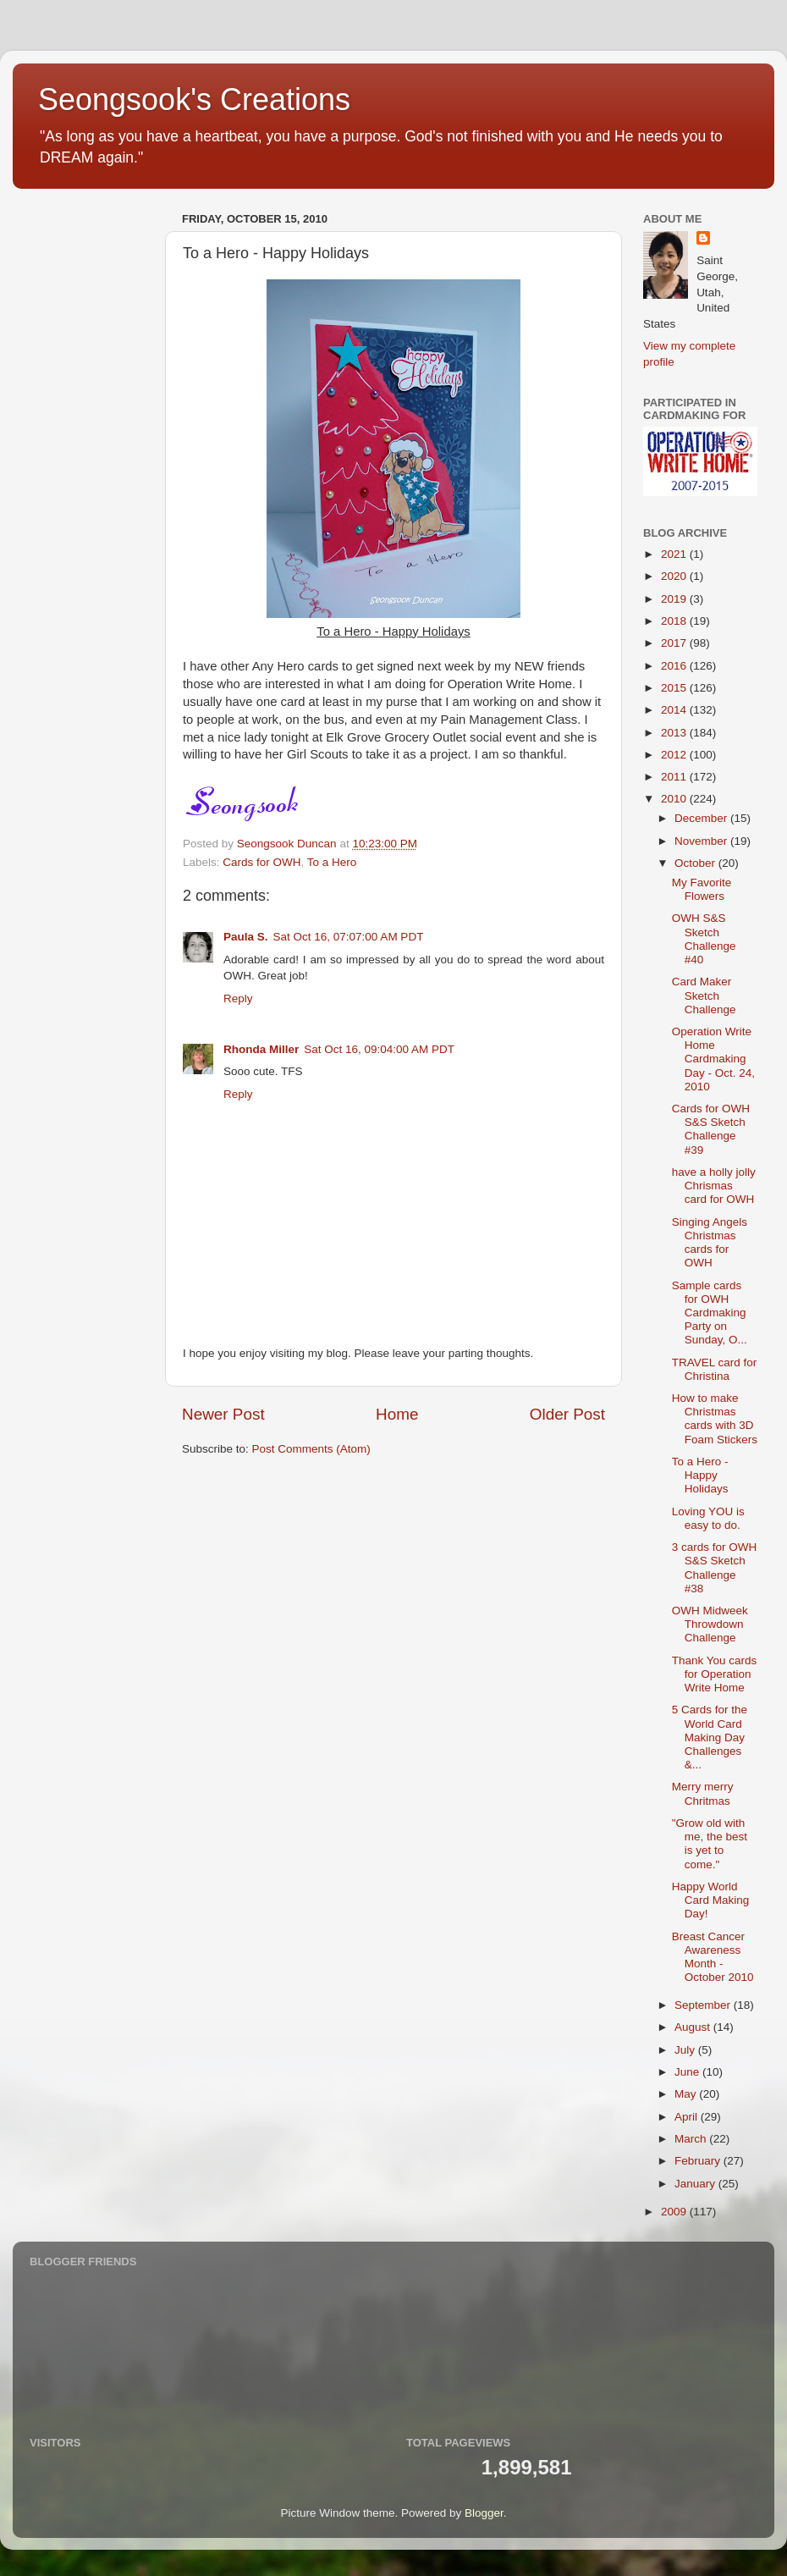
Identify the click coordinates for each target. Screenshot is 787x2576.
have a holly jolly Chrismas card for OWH (714, 1185)
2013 (675, 732)
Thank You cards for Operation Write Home (714, 1674)
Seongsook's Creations (194, 99)
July (686, 2050)
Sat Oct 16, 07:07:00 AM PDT (348, 936)
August (693, 2027)
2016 (675, 665)
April (687, 2116)
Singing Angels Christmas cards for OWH (709, 1243)
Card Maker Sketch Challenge (704, 995)
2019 (675, 599)
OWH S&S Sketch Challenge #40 (704, 939)
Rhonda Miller (261, 1049)
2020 (675, 576)
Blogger (484, 2513)
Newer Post (223, 1414)
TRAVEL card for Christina (714, 1369)
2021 (675, 554)
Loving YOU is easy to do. (708, 1518)
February (699, 2160)
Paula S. (245, 936)
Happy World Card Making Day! (711, 1900)
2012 (675, 754)
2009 (675, 2211)
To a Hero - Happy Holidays (700, 1475)
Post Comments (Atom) (311, 1448)
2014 (675, 709)
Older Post (567, 1414)
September (704, 2005)
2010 (675, 798)
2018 (675, 621)
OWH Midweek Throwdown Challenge (710, 1624)
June (688, 2072)
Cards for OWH (261, 862)
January (696, 2183)
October (696, 863)
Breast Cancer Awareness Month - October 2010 (713, 1957)
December (702, 818)
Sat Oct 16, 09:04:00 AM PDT (379, 1049)
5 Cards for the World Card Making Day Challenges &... (709, 1737)
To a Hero (332, 862)
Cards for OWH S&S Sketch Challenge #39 (711, 1129)
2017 (675, 643)
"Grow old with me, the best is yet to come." (709, 1844)
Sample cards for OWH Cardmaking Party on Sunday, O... (709, 1313)
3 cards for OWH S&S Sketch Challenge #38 (714, 1568)
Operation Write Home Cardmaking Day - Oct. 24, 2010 (713, 1059)
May (686, 2094)
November (702, 841)
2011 (675, 776)
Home (397, 1414)
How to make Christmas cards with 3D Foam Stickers (714, 1419)
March (691, 2138)
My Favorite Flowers (702, 889)
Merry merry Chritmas (703, 1793)
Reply (238, 998)
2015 (675, 687)
